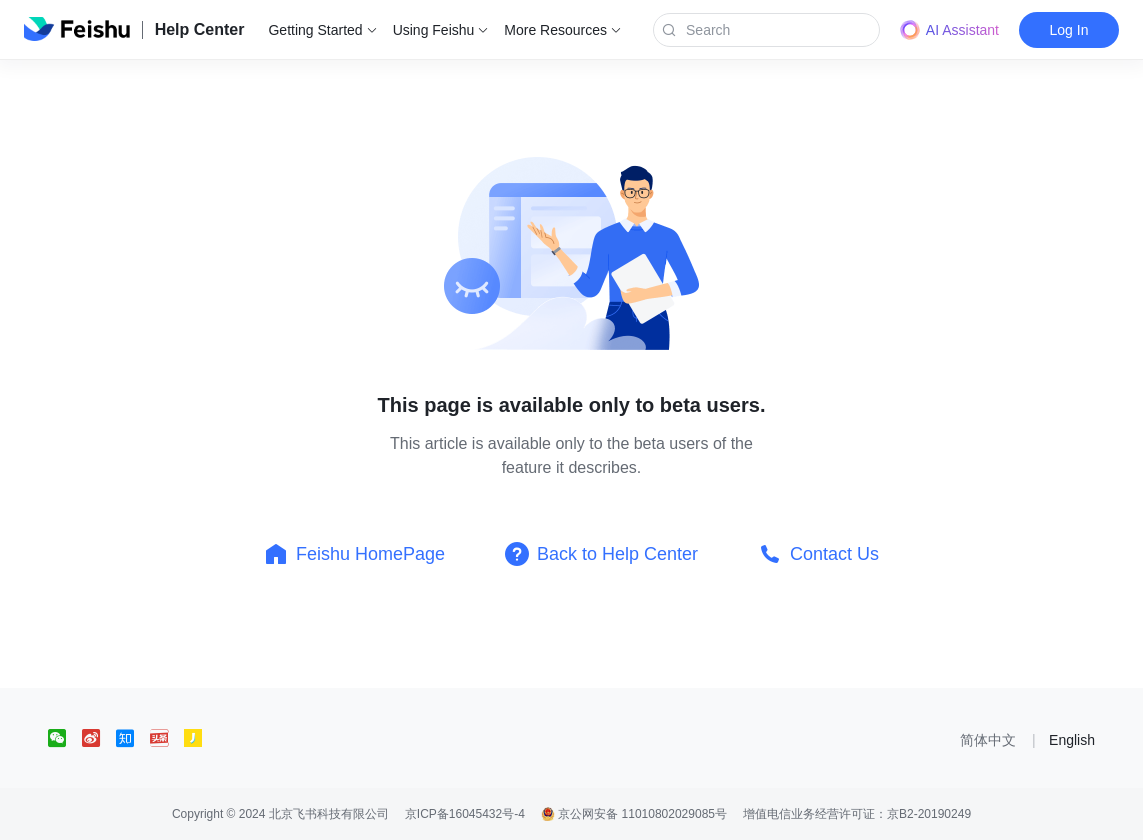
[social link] (65, 738)
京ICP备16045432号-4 (465, 814)
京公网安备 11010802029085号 (634, 814)
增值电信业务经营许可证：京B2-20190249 (857, 814)
